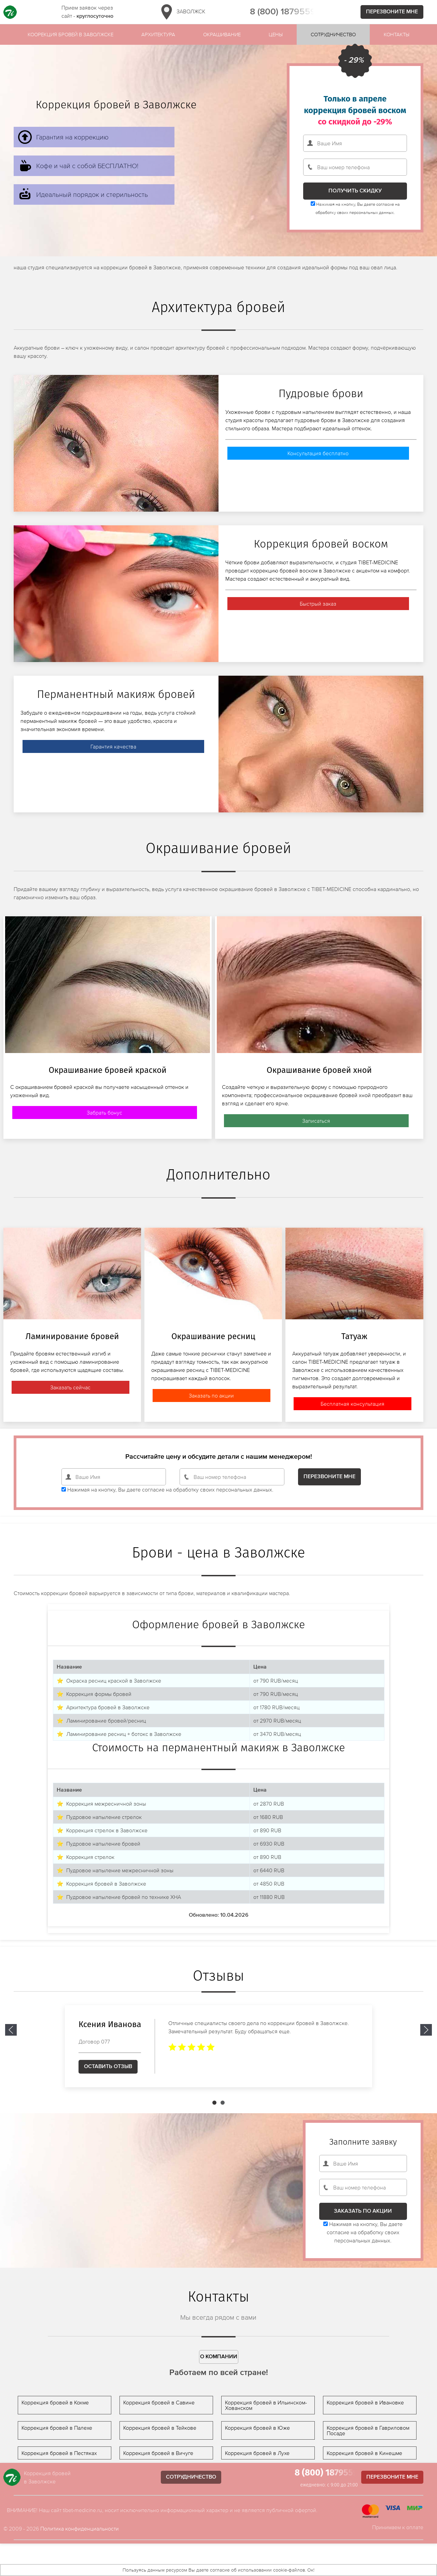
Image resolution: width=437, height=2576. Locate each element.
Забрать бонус (104, 1112)
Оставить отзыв (108, 2066)
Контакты (396, 34)
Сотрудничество (333, 34)
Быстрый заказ (318, 604)
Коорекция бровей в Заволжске (70, 34)
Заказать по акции (211, 1395)
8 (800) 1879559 (283, 12)
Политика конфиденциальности (79, 2528)
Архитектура (158, 34)
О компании (218, 2357)
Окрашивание (222, 34)
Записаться (316, 1121)
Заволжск (181, 12)
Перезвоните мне (392, 12)
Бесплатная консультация (352, 1404)
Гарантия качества (113, 746)
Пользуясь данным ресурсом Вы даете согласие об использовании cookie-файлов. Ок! (218, 2570)
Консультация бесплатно (318, 453)
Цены (276, 34)
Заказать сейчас (70, 1387)
